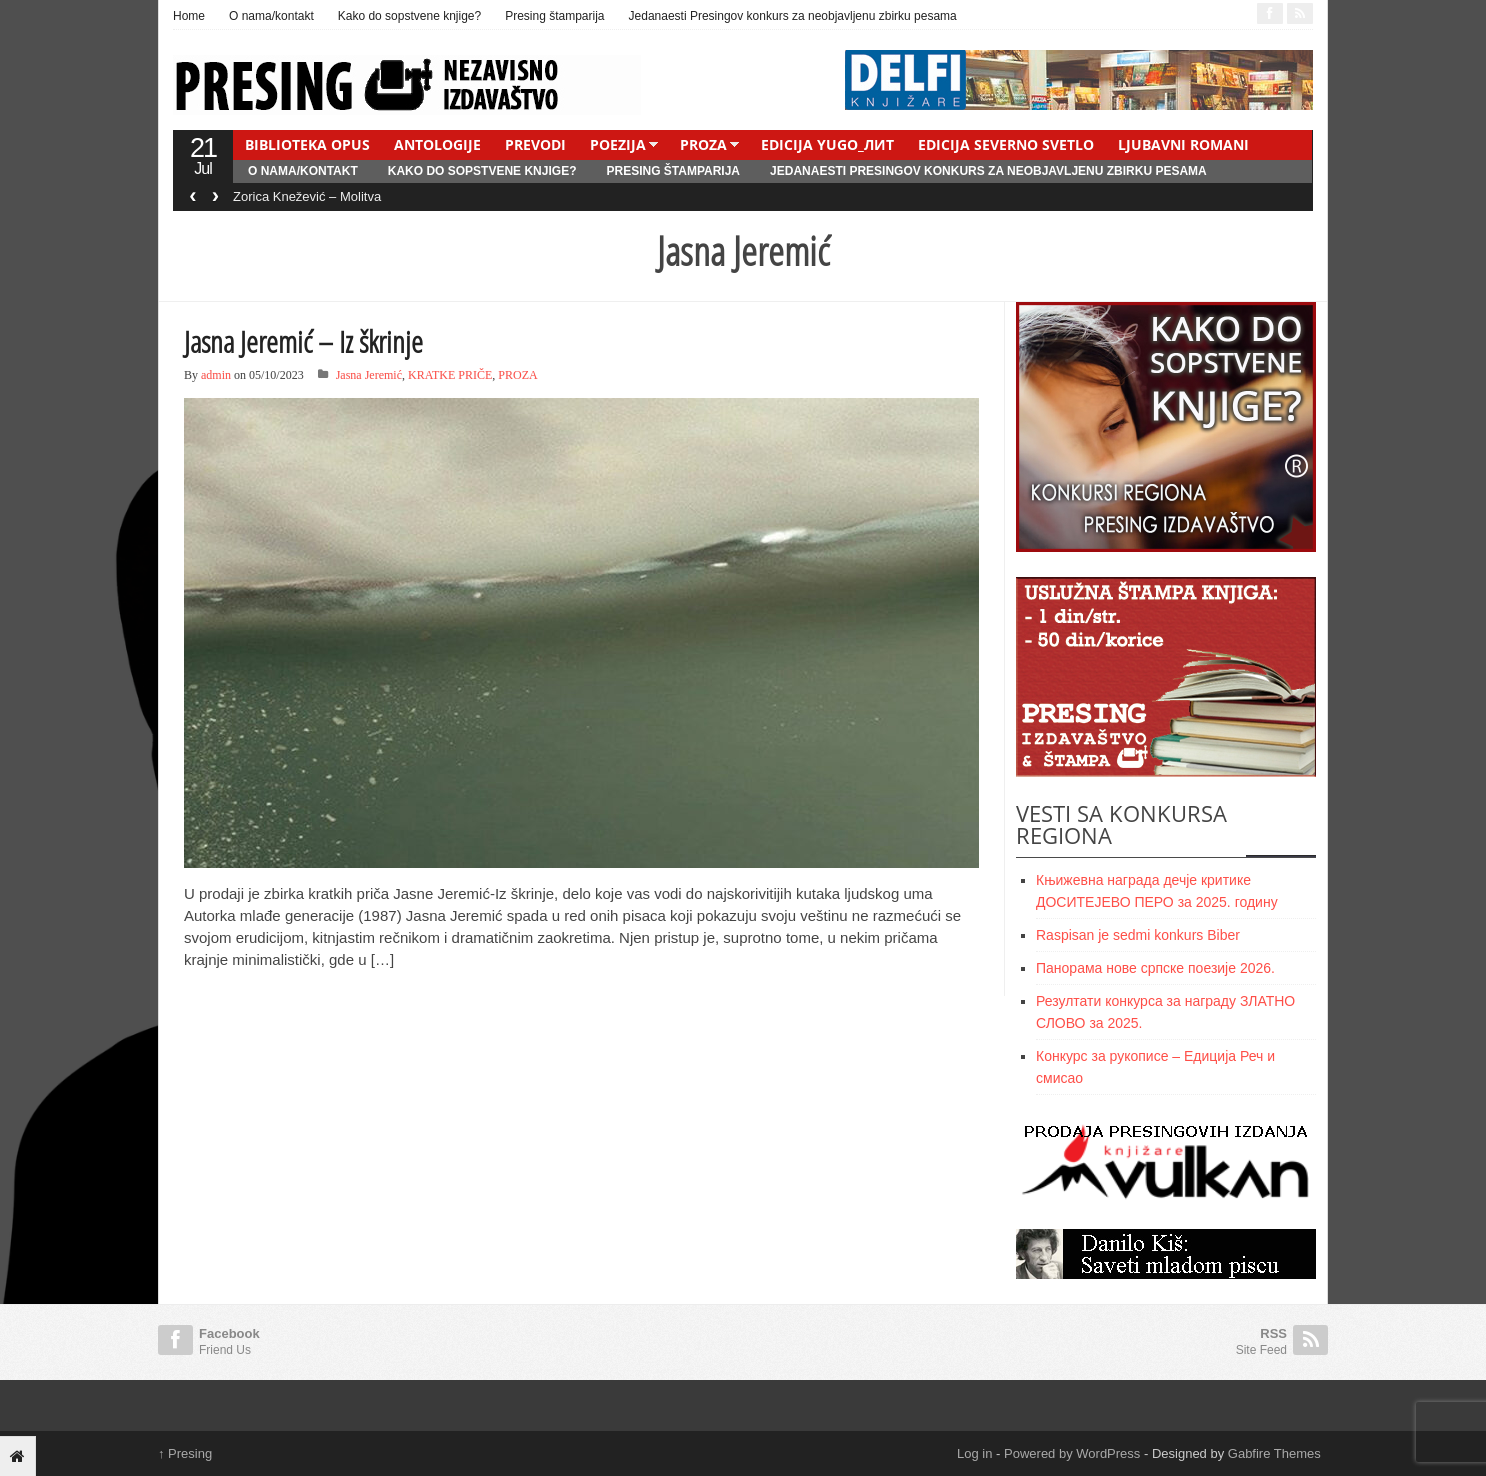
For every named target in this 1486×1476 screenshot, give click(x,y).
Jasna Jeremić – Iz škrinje (303, 341)
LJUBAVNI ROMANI (1183, 144)
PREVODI (535, 144)
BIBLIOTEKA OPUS (307, 144)
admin (216, 375)
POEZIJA (618, 144)
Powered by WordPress (1072, 1453)
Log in (974, 1453)
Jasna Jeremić (369, 375)
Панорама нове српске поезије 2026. (1155, 968)
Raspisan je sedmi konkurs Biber (1138, 935)
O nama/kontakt (271, 16)
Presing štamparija (554, 16)
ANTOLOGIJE (437, 144)
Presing (185, 1453)
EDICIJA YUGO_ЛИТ (827, 144)
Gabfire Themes (1274, 1453)
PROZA (703, 144)
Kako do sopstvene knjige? (409, 16)
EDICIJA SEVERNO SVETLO (1006, 144)
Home (189, 16)
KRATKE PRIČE (450, 375)
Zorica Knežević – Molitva (307, 196)
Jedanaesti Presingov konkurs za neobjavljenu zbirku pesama (793, 16)
